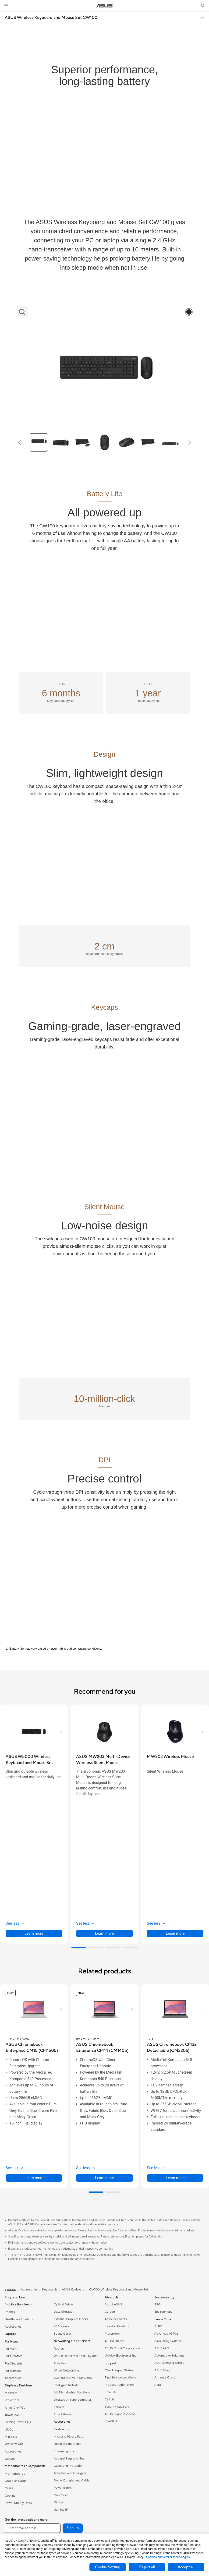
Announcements (116, 2319)
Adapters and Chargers (70, 2473)
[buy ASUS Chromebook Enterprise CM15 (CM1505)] (34, 2047)
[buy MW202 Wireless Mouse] (170, 1757)
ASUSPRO (161, 2348)
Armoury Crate (164, 2377)
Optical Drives (64, 2304)
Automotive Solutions (169, 2355)
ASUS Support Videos (120, 2414)
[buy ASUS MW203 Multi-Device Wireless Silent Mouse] (104, 1760)
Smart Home (62, 2414)
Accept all (186, 2567)
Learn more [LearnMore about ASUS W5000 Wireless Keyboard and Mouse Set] (34, 1933)
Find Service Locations (120, 2377)
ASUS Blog (162, 2370)
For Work (11, 2349)
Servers (59, 2407)
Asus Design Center (167, 2341)
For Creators (13, 2356)
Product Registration (119, 2385)
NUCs (9, 2429)
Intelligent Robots (66, 2385)
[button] (6, 6)
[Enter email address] (33, 2528)
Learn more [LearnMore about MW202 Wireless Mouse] (175, 1933)
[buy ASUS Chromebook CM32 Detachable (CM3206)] (175, 2047)
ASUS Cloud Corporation (122, 2348)
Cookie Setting (107, 2567)
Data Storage (63, 2312)
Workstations (14, 2444)
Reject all (147, 2567)
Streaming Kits (64, 2451)
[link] (104, 5)
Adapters (60, 2363)
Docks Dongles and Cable (71, 2480)
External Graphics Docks (71, 2319)
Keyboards (61, 2429)
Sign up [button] (72, 2528)
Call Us (109, 2399)
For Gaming (13, 2371)
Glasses (10, 2459)
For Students (13, 2363)
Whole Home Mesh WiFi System (76, 2356)
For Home (11, 2341)
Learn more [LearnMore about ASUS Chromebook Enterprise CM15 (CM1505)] (34, 2178)
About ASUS (113, 2304)
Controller (61, 2495)
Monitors (11, 2393)
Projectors (12, 2400)
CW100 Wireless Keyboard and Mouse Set (118, 2289)
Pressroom (112, 2334)
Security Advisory (117, 2407)
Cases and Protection (68, 2466)
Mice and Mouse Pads (69, 2436)
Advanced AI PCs (166, 2334)
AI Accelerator (64, 2326)
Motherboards (15, 2474)
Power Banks (63, 2488)
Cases (9, 2488)
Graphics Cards (15, 2481)
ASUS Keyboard (73, 2289)
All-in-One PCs (15, 2408)
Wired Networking (66, 2370)
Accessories (13, 2327)
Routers (59, 2348)
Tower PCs (12, 2415)
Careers (110, 2312)
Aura (157, 2385)
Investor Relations (117, 2326)
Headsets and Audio (67, 2444)
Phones (10, 2312)
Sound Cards (63, 2334)
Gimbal (59, 2502)
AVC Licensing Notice (169, 2363)
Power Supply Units (18, 2503)
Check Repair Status (119, 2370)
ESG (157, 2304)
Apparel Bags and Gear (70, 2458)
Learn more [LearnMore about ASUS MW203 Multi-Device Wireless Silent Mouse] (104, 1933)
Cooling (10, 2496)
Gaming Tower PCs (18, 2422)
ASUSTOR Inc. (115, 2341)
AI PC (158, 2326)
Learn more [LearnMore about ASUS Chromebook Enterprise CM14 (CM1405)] (104, 2178)
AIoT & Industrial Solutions (72, 2392)
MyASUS (111, 2421)
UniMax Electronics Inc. (121, 2355)
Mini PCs (11, 2437)
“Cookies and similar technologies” (168, 2557)
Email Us (111, 2392)
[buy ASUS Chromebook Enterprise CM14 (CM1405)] (104, 2047)
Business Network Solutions (73, 2378)
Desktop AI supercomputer (72, 2400)
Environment (163, 2312)
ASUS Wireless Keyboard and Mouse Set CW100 (51, 17)
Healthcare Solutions (19, 2319)
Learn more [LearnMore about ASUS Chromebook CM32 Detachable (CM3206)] (175, 2178)
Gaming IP (61, 2510)
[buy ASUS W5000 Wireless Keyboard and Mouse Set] (34, 1760)
